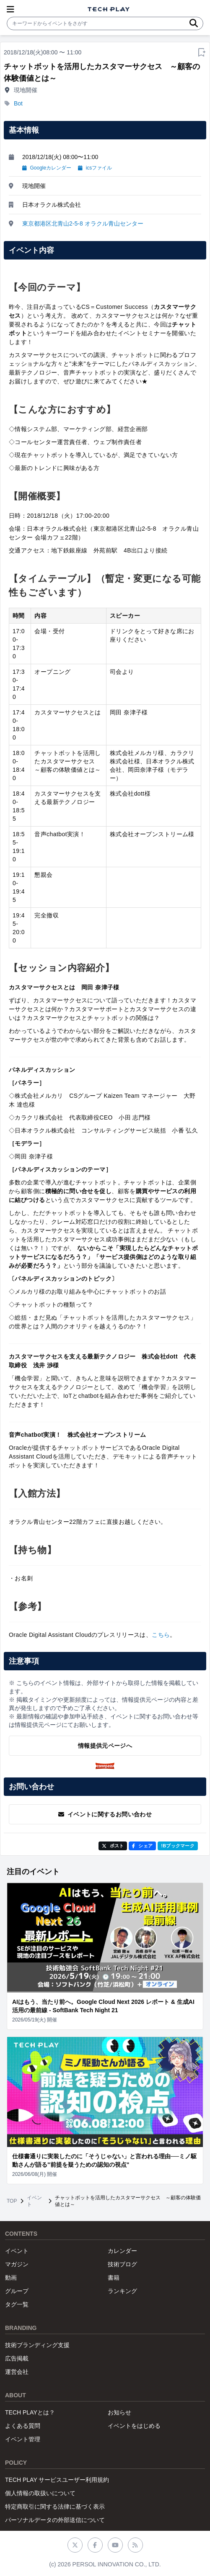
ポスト (113, 1845)
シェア (142, 1845)
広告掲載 (17, 2358)
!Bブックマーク (177, 1845)
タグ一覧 (17, 2304)
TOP (12, 2201)
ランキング (122, 2291)
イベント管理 (22, 2439)
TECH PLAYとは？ (30, 2412)
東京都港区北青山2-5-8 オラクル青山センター (82, 223)
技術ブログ (122, 2264)
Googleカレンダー (46, 168)
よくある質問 (22, 2425)
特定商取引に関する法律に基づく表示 (55, 2506)
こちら (161, 1634)
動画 (11, 2277)
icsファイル (95, 168)
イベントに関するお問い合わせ (105, 1814)
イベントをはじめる (134, 2425)
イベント (34, 2201)
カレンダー (122, 2250)
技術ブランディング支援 (37, 2345)
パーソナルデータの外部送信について (55, 2520)
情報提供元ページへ (105, 1745)
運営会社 (17, 2371)
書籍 (113, 2277)
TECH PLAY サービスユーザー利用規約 (57, 2479)
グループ (17, 2291)
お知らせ (119, 2412)
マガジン (17, 2264)
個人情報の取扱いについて (40, 2493)
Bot (18, 103)
